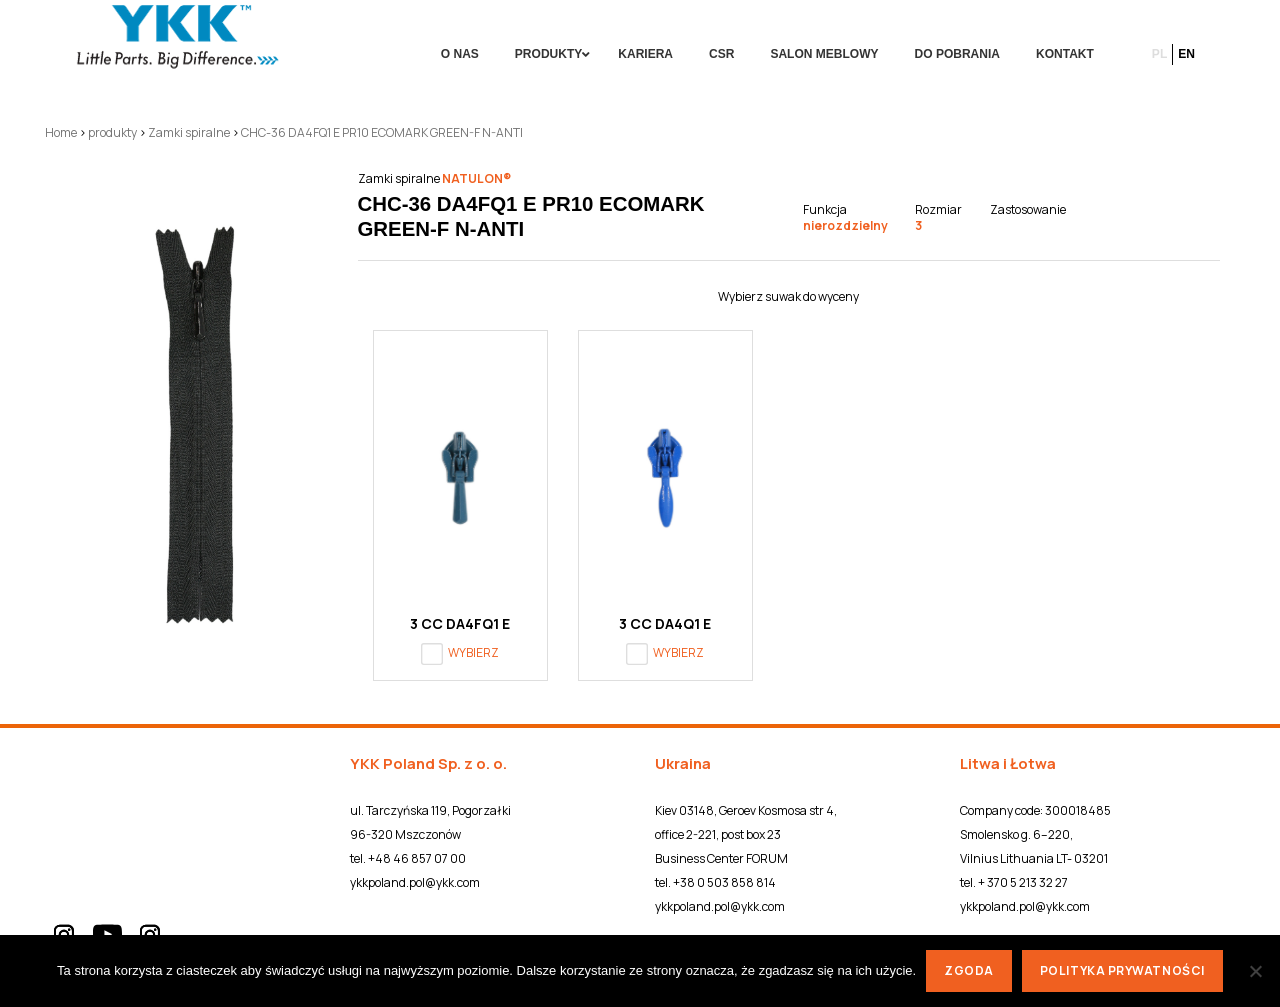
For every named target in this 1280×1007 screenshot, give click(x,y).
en (1186, 54)
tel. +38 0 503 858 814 (715, 882)
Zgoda (969, 970)
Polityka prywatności (1122, 970)
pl (1159, 54)
